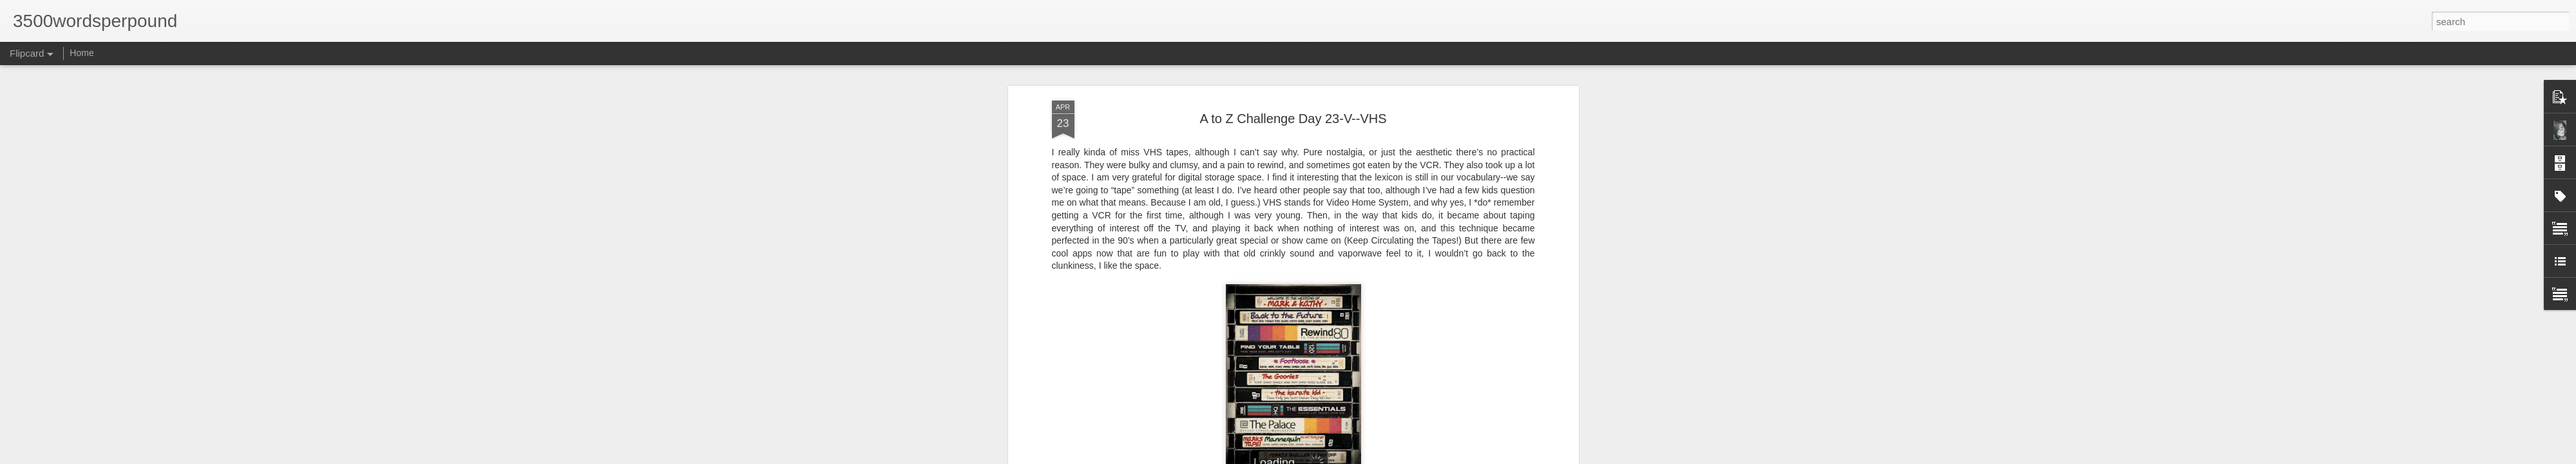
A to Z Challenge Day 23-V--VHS (1292, 118)
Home (81, 53)
